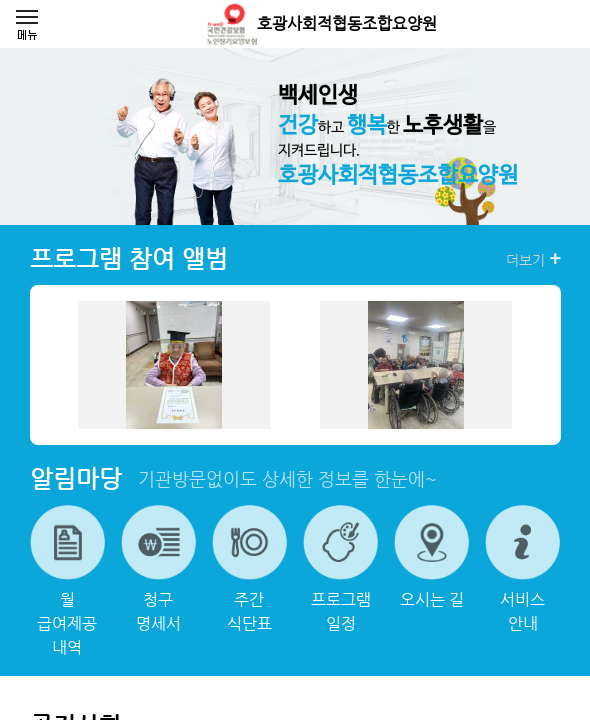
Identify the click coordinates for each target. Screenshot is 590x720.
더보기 (533, 259)
